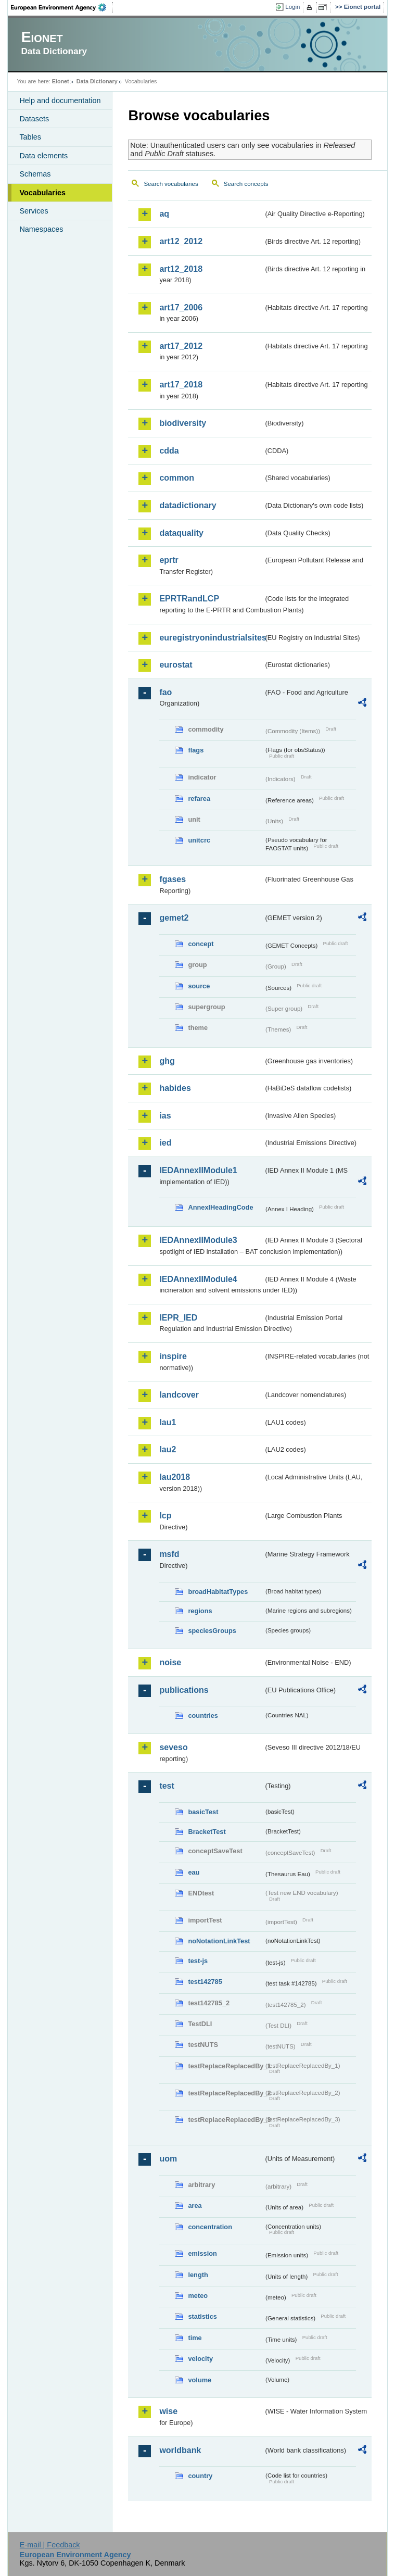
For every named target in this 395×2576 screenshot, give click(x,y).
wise (168, 2411)
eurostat (175, 664)
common (176, 477)
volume (199, 2380)
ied (165, 1142)
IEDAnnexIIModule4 (198, 1279)
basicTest (203, 1812)
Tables (30, 137)
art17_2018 (180, 384)
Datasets (34, 119)
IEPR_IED (178, 1317)
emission (202, 2253)
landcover (179, 1394)
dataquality (181, 533)
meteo (198, 2295)
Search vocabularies (171, 184)
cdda (169, 450)
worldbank (180, 2450)
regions (200, 1611)
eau (193, 1872)
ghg (166, 1061)
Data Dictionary (97, 81)
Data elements (43, 156)
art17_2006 (180, 307)
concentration (210, 2227)
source (199, 986)
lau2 (167, 1449)
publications (183, 1690)
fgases (172, 879)
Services (33, 211)
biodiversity (182, 423)
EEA (62, 7)
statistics (202, 2316)
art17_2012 (180, 346)
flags (195, 750)
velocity (200, 2359)
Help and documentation (59, 100)
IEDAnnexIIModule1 (198, 1170)
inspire (172, 1356)
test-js (198, 1961)
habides (174, 1088)
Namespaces (41, 229)
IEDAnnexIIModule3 (198, 1240)
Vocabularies (42, 193)
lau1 (167, 1422)
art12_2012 (180, 241)
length (198, 2275)
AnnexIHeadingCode (220, 1207)
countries (203, 1715)
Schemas (34, 174)
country (200, 2476)
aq (164, 213)
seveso (173, 1747)
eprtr (168, 560)
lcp (165, 1515)
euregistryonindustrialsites (211, 637)
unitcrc (199, 840)
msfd (169, 1554)
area (194, 2205)
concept (200, 944)
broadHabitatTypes (218, 1591)
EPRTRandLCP (189, 598)
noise (170, 1662)
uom (168, 2158)
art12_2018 (180, 269)
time (194, 2338)
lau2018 (174, 1477)
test (166, 1785)
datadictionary (187, 505)
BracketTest (206, 1832)
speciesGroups (212, 1631)
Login (292, 7)
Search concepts (246, 184)
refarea (199, 798)
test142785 (205, 1982)
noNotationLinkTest (219, 1941)
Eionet (60, 81)
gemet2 (173, 917)
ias (165, 1115)
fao (165, 692)
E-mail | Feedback (50, 2545)
